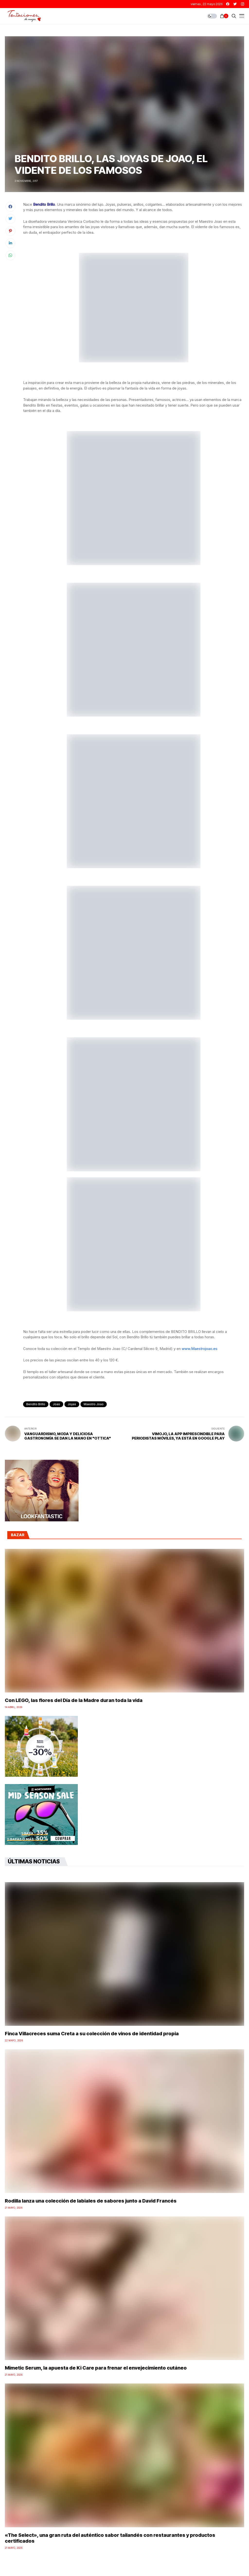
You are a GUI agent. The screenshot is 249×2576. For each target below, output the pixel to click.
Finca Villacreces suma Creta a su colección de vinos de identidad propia (92, 2034)
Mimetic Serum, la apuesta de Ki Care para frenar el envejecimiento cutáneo (96, 2368)
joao (56, 1404)
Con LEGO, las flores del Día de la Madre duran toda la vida (73, 1700)
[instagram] (242, 4)
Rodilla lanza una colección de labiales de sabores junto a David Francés (91, 2201)
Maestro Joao (94, 1404)
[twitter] (235, 4)
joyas (72, 1404)
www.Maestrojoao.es (199, 1348)
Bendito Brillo (35, 1404)
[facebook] (227, 4)
